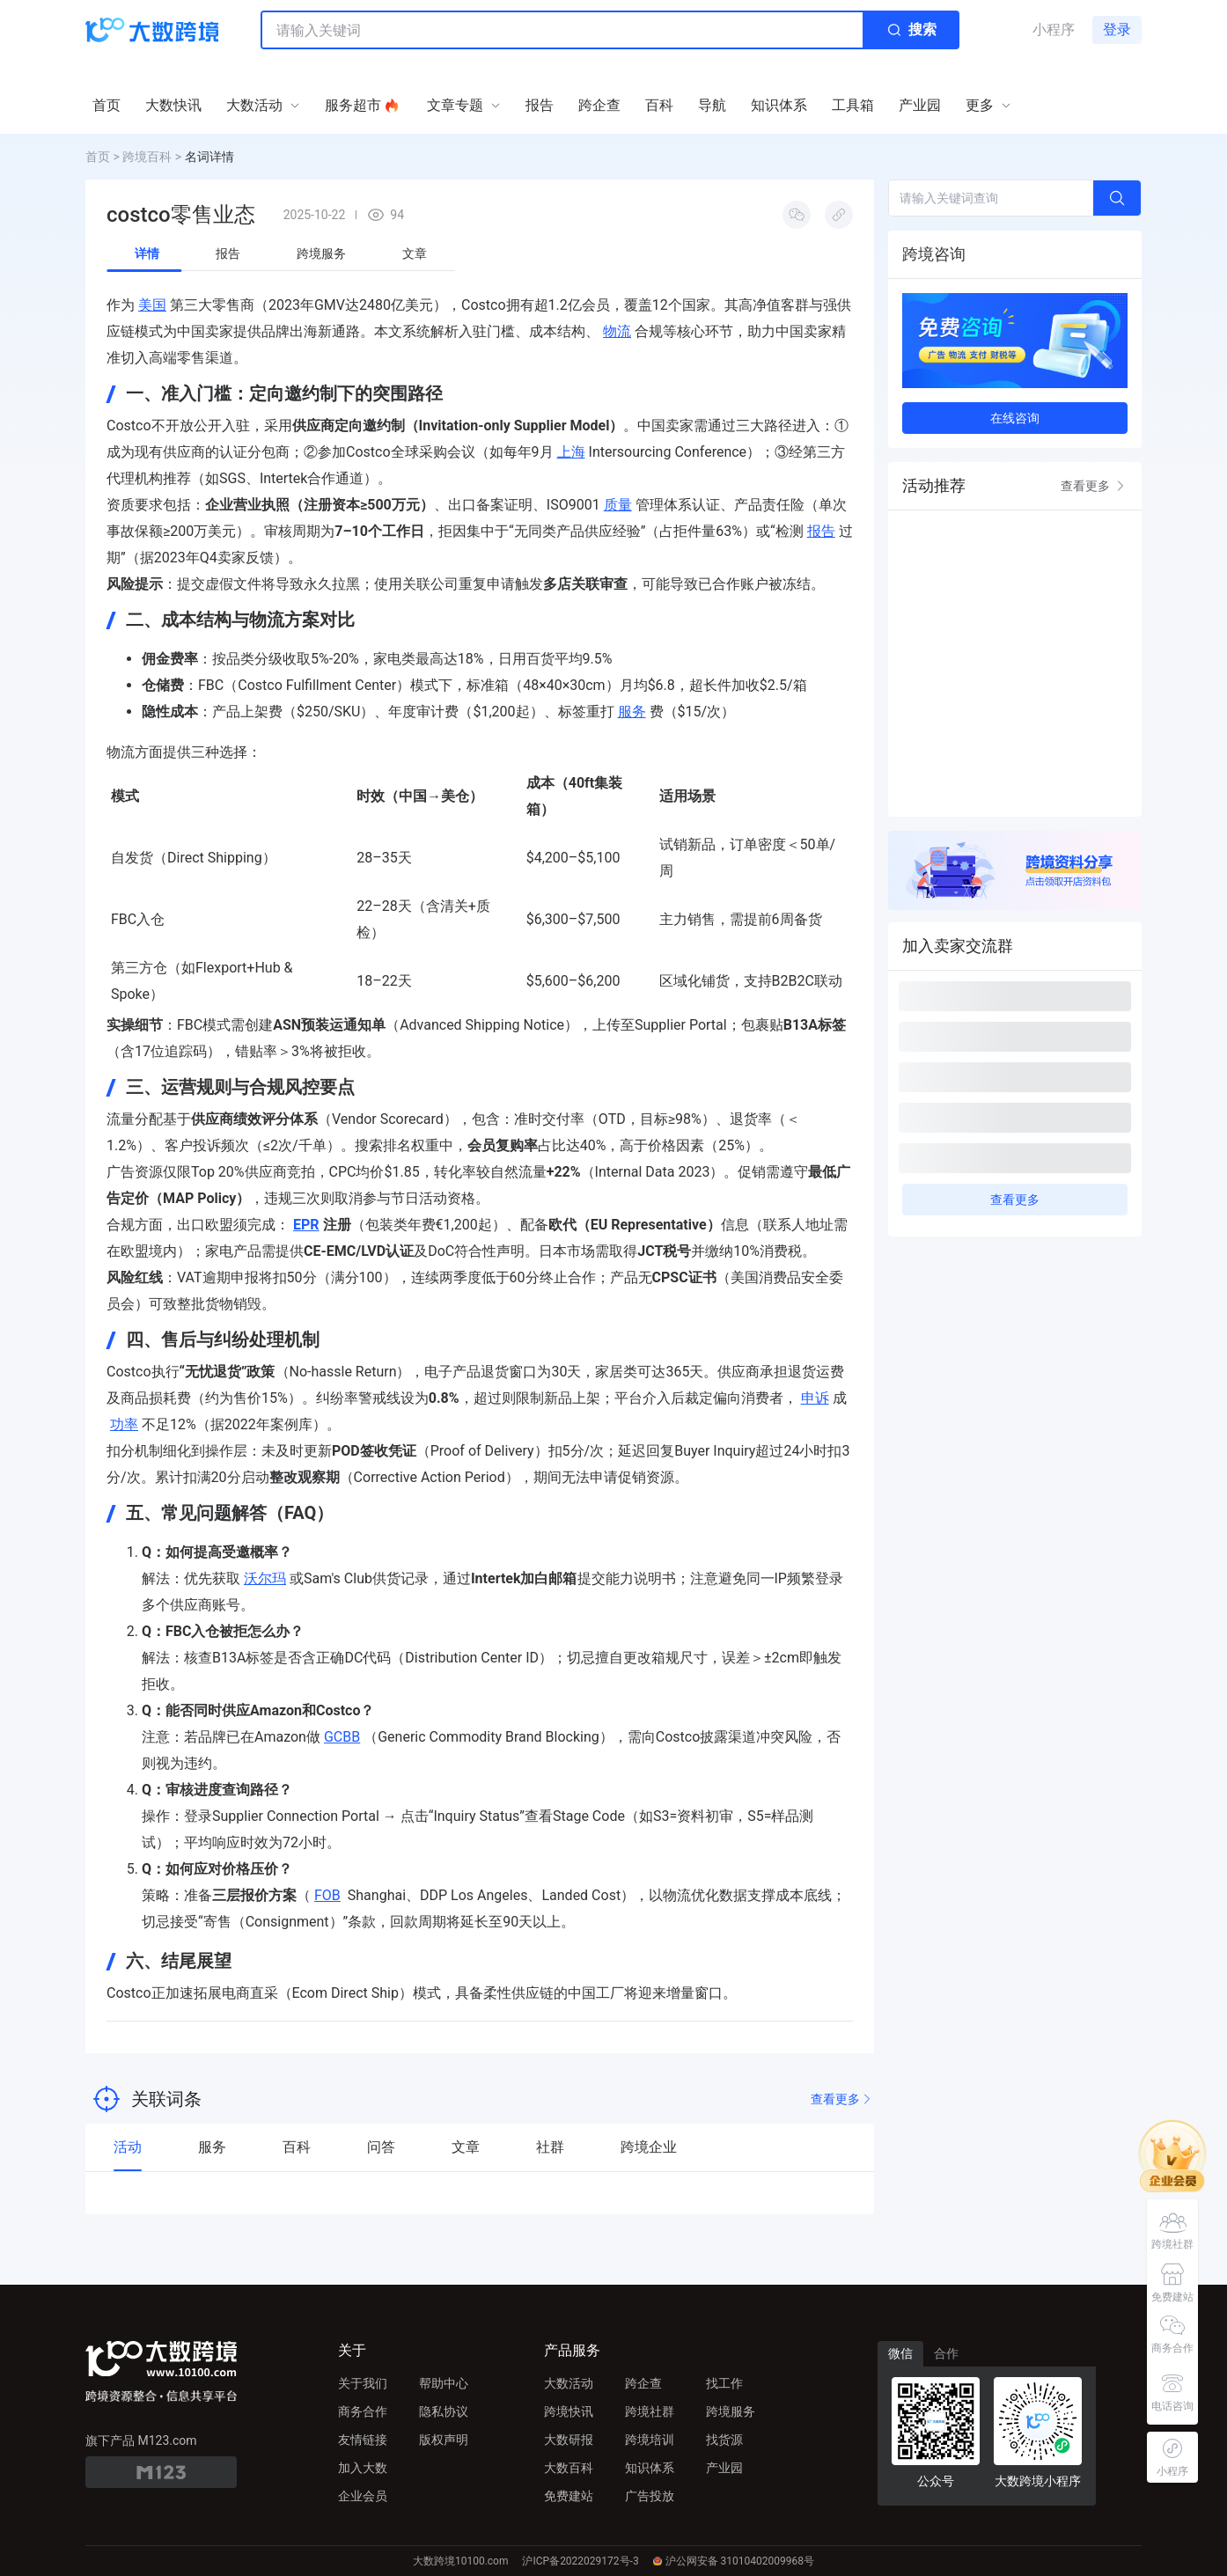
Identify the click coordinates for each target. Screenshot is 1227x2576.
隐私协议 (443, 2411)
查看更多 (842, 2099)
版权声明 (443, 2440)
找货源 (724, 2440)
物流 (617, 331)
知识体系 (649, 2468)
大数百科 (568, 2468)
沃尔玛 (265, 1578)
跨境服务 (730, 2411)
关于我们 (362, 2383)
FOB (327, 1895)
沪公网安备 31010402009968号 (733, 2561)
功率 (124, 1424)
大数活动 (568, 2383)
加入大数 (362, 2468)
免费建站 (568, 2496)
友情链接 (362, 2440)
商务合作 (362, 2411)
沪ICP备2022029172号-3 (580, 2561)
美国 (152, 305)
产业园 (724, 2468)
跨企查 (643, 2383)
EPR (306, 1224)
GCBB (342, 1736)
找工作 (724, 2383)
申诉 (815, 1398)
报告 (821, 531)
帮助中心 (443, 2383)
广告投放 (649, 2496)
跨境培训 (649, 2440)
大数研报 (568, 2440)
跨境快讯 (568, 2411)
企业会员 (362, 2496)
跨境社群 (649, 2411)
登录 (1117, 29)
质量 (618, 504)
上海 (571, 452)
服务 (632, 711)
